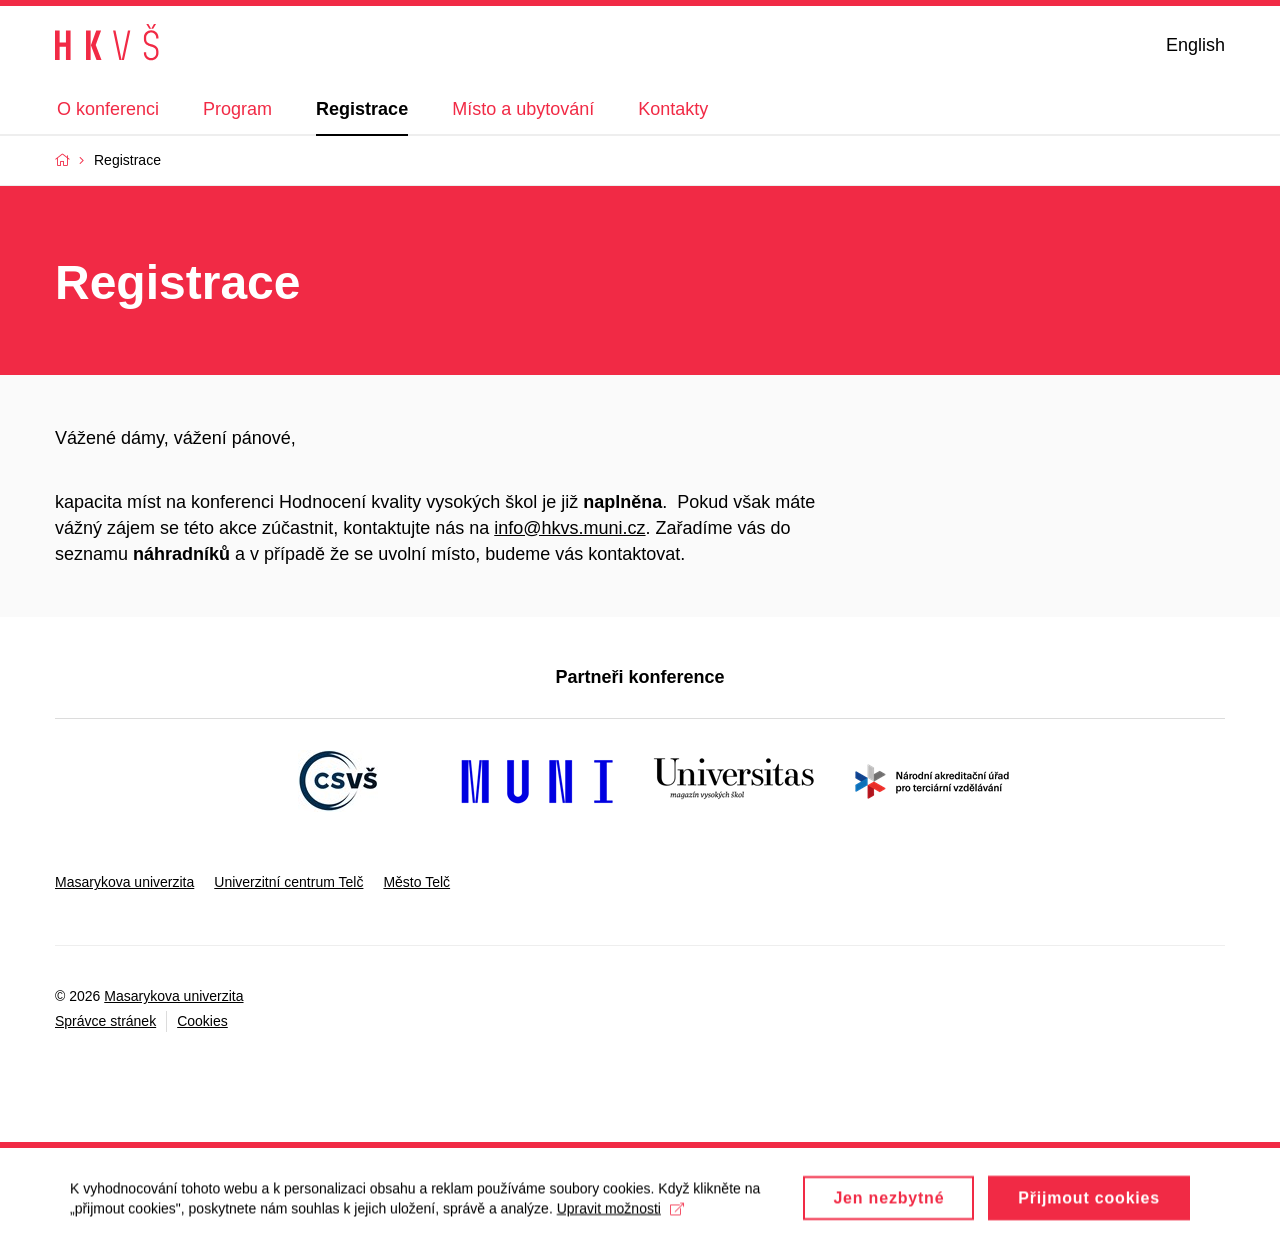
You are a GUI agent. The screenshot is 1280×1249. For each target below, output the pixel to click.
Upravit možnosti (620, 1215)
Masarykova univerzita (124, 882)
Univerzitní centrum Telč (288, 882)
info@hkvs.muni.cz (569, 528)
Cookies (202, 1021)
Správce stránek (105, 1021)
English (1195, 45)
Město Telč (416, 882)
